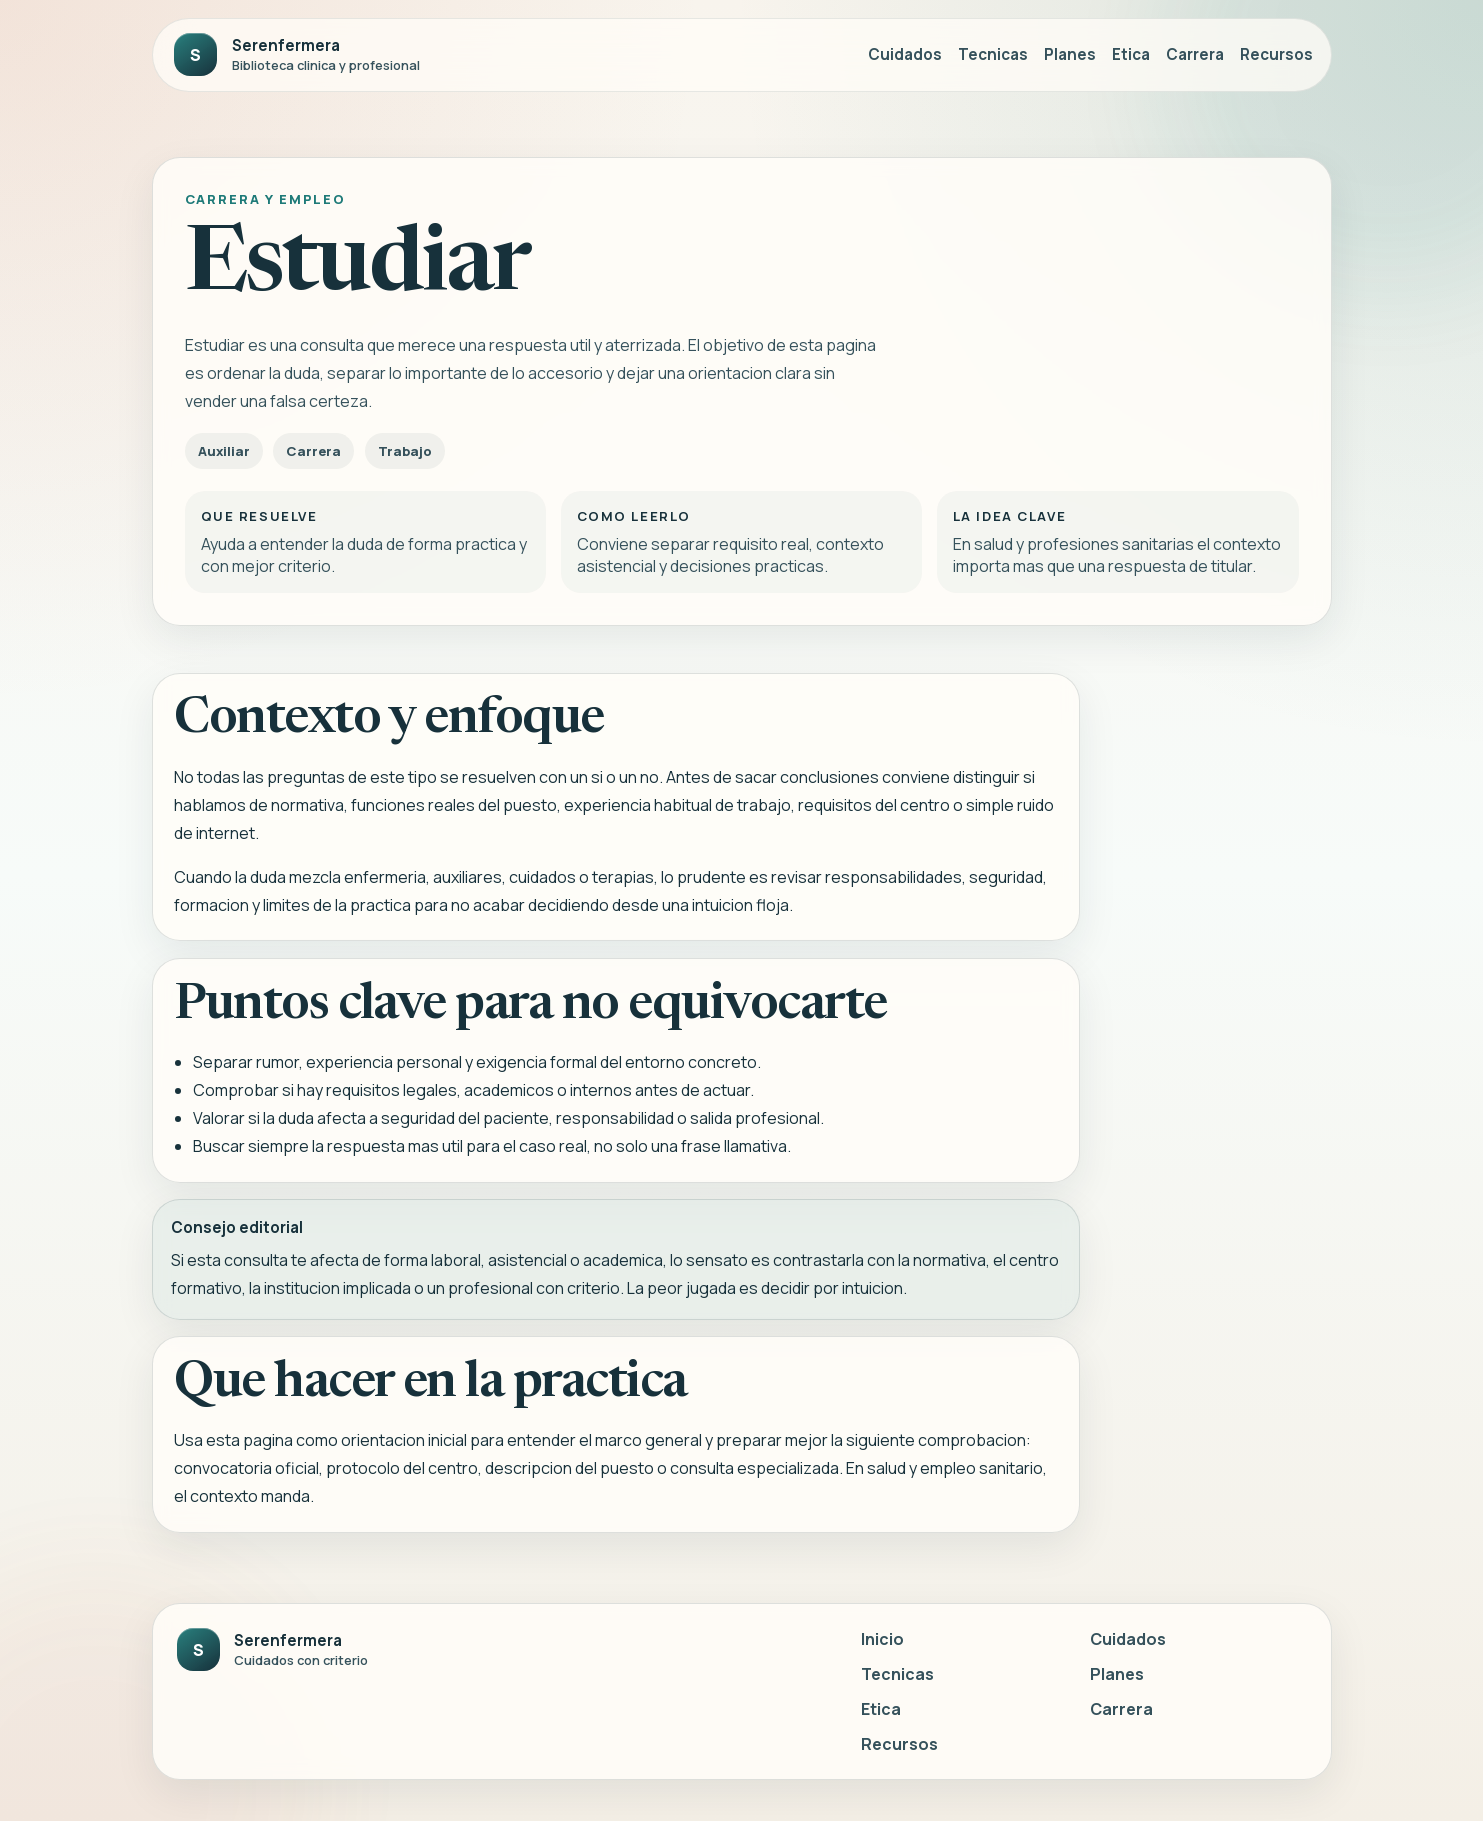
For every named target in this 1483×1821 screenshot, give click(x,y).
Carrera (1195, 54)
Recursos (1276, 54)
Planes (1070, 54)
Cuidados (905, 54)
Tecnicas (993, 54)
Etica (1131, 54)
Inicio (882, 1639)
